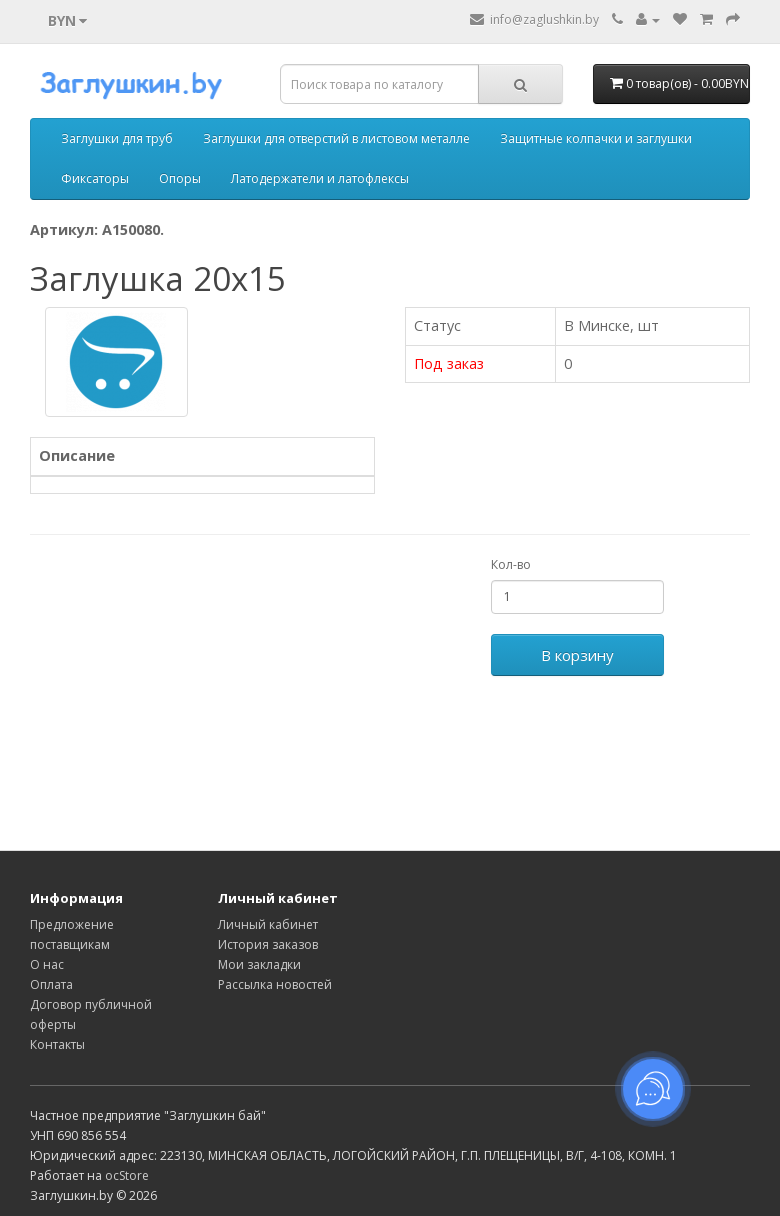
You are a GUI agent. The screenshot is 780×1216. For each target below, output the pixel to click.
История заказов (268, 944)
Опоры (180, 178)
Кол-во (511, 564)
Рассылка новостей (275, 984)
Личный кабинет (268, 924)
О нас (47, 964)
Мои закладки (259, 964)
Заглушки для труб (117, 138)
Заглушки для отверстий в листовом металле (336, 138)
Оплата (51, 984)
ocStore (127, 1175)
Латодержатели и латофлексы (320, 178)
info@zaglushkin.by (534, 19)
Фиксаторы (95, 178)
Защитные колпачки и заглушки (596, 138)
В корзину (577, 655)
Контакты (57, 1044)
